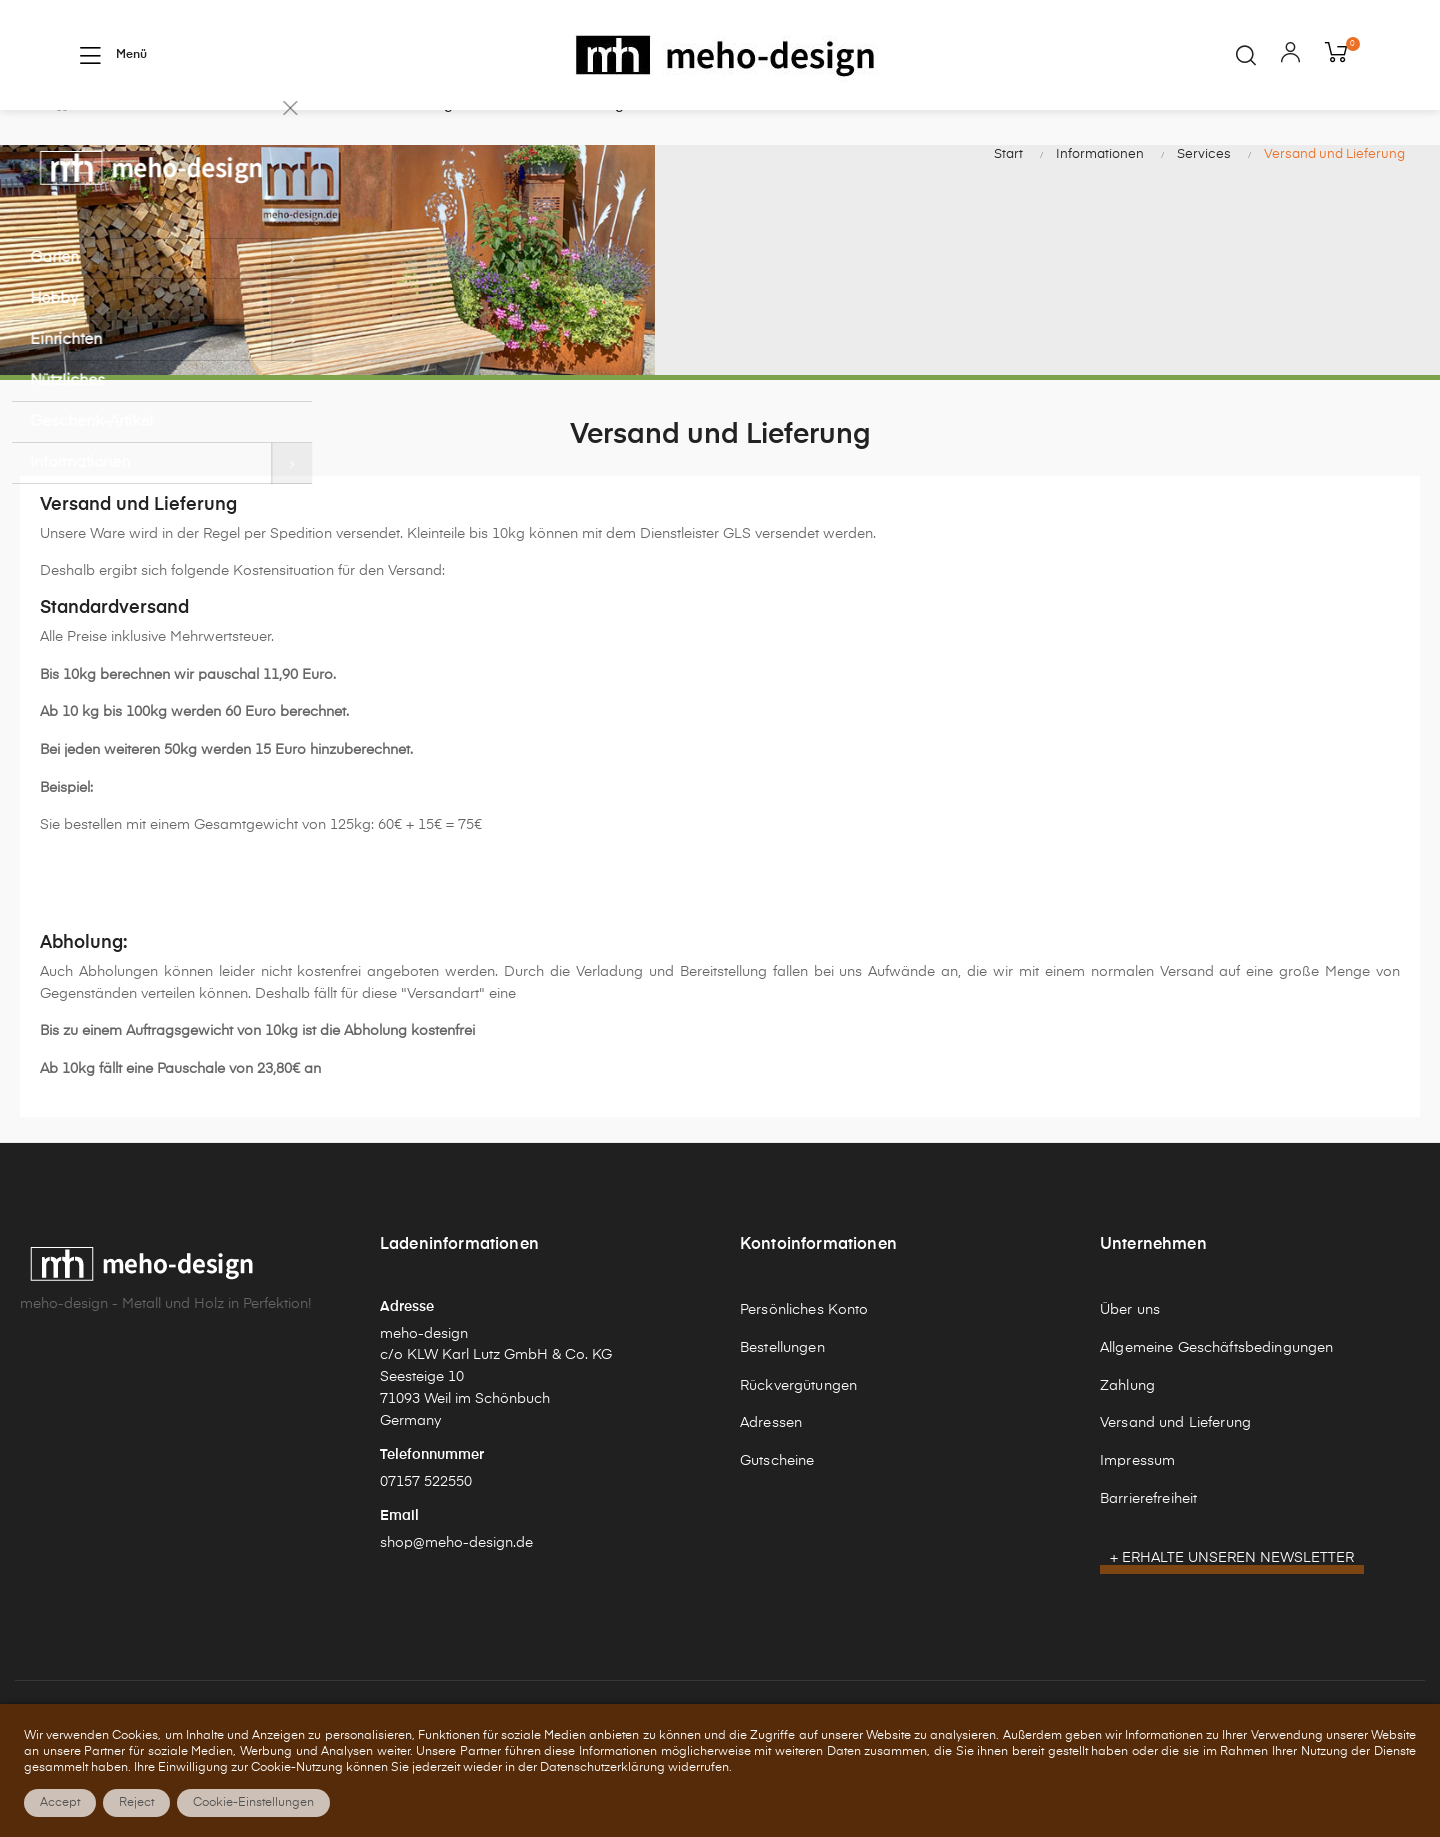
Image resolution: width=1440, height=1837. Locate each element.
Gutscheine (777, 1506)
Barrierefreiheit (1148, 1543)
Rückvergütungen (798, 1430)
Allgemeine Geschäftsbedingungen (1216, 1393)
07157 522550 (426, 1526)
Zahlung (1127, 1430)
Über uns (1130, 1355)
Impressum (1137, 1506)
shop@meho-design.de (456, 1587)
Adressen (771, 1468)
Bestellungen (782, 1393)
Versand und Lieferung (1175, 1468)
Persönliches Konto (804, 1355)
